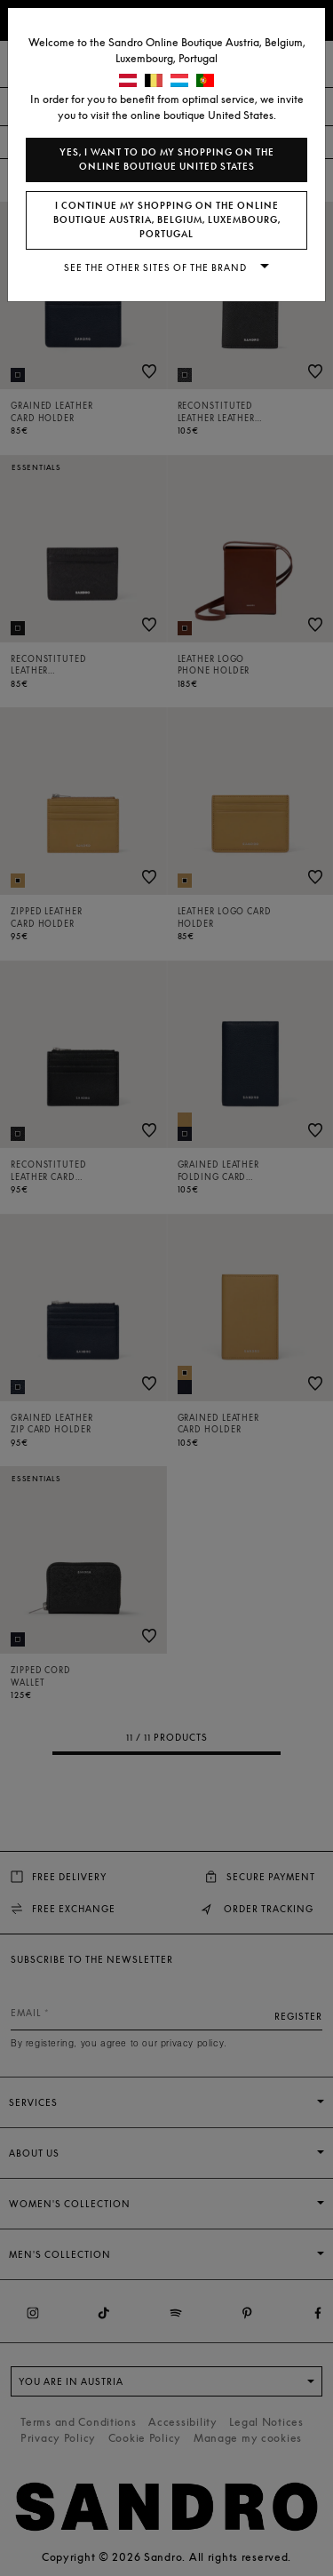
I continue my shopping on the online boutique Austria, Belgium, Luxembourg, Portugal (167, 220)
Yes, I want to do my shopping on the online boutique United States (166, 159)
